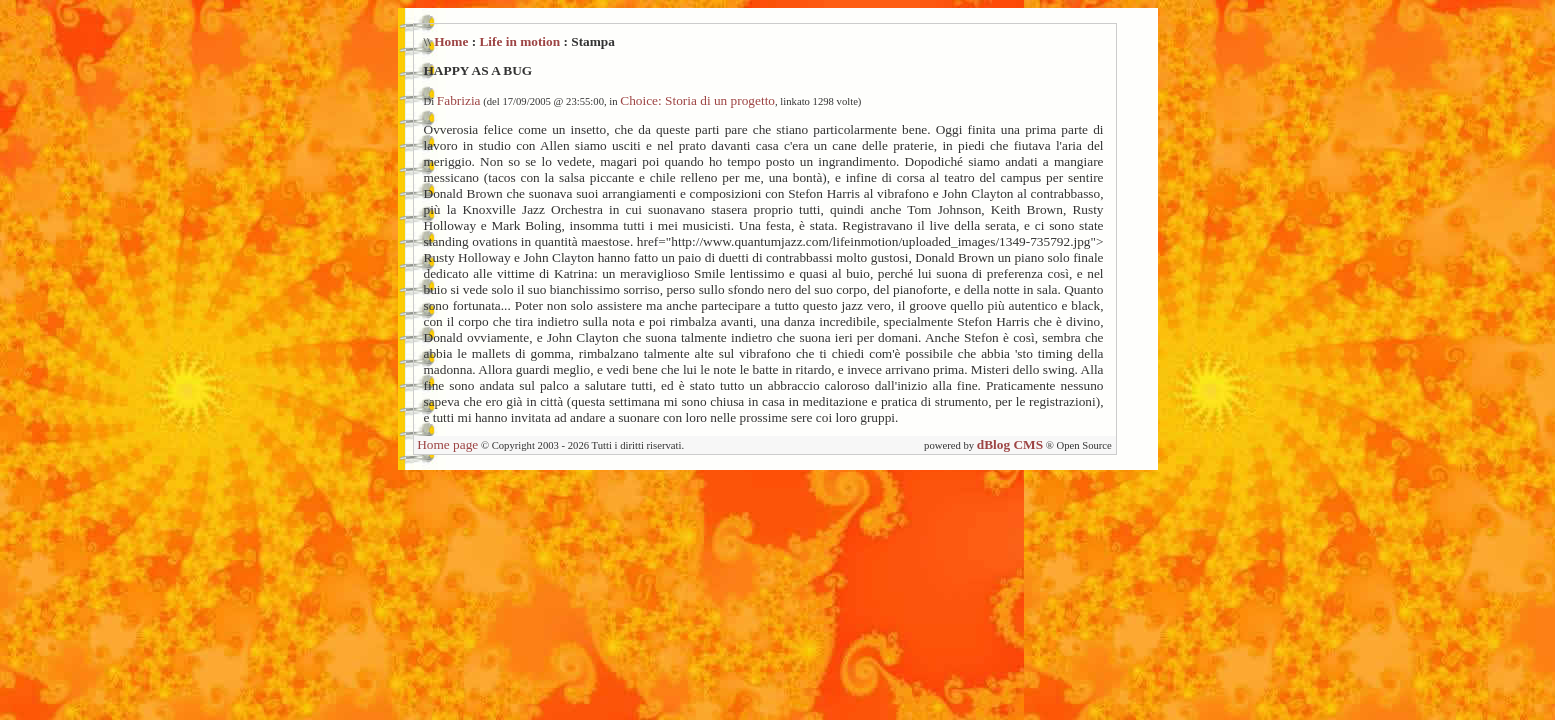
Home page (447, 444)
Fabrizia (459, 100)
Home (451, 41)
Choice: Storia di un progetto (697, 100)
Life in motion (519, 41)
